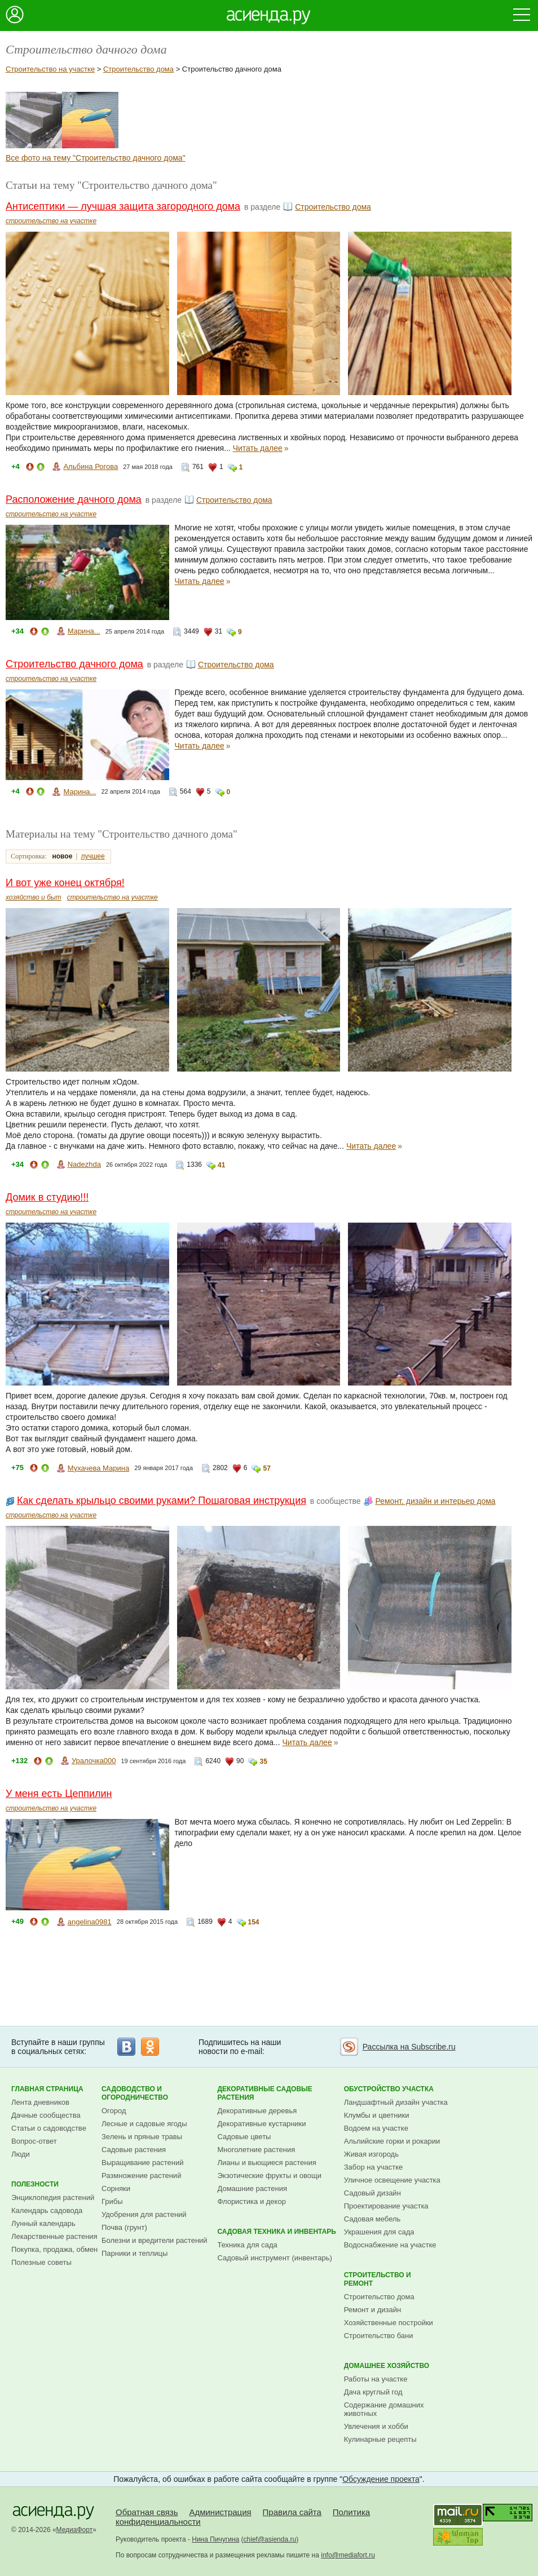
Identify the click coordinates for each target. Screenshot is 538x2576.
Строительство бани (378, 2335)
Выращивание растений (142, 2162)
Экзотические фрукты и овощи (269, 2175)
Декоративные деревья (257, 2110)
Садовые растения (134, 2149)
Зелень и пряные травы (142, 2136)
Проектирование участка (386, 2206)
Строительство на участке (50, 69)
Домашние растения (252, 2188)
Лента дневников (40, 2102)
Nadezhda (84, 1164)
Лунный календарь (43, 2223)
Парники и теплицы (134, 2253)
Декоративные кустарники (261, 2123)
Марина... (84, 631)
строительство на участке (51, 221)
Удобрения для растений (144, 2214)
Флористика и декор (251, 2201)
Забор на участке (373, 2167)
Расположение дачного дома (74, 499)
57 (266, 1468)
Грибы (112, 2201)
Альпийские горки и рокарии (392, 2141)
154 (253, 1922)
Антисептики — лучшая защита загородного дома (123, 206)
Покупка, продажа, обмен (54, 2249)
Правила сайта (292, 2512)
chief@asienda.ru (270, 2539)
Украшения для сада (379, 2232)
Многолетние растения (256, 2149)
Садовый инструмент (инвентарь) (274, 2258)
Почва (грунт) (124, 2227)
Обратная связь (147, 2512)
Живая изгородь (371, 2154)
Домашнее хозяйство (387, 2366)
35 (263, 1761)
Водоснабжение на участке (390, 2245)
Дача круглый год (373, 2392)
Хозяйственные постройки (388, 2322)
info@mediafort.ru (348, 2555)
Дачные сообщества (46, 2115)
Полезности (35, 2184)
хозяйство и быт (33, 897)
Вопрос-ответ (34, 2141)
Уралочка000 (94, 1760)
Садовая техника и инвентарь (276, 2232)
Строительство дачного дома (74, 664)
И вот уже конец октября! (65, 882)
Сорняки (116, 2188)
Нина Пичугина (215, 2539)
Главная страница (47, 2089)
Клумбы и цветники (376, 2115)
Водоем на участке (376, 2128)
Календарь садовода (46, 2210)
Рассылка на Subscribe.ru (409, 2046)
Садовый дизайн (372, 2193)
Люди (20, 2154)
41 (221, 1165)
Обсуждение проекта (381, 2479)
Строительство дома (138, 69)
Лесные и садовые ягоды (144, 2123)
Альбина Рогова (90, 466)
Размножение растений (141, 2175)
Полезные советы (41, 2262)
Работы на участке (376, 2379)
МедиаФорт (74, 2530)
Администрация (220, 2512)
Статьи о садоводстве (48, 2128)
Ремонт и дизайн (373, 2309)
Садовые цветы (244, 2136)
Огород (114, 2110)
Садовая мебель (372, 2219)
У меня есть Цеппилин (59, 1793)
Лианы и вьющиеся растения (266, 2162)
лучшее (92, 856)
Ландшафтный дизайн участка (396, 2102)
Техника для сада (247, 2245)
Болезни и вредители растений (155, 2240)
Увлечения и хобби (376, 2426)
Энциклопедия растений (52, 2197)
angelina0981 (90, 1922)
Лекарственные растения (54, 2236)
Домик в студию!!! (47, 1197)
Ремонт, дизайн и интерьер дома (435, 1501)
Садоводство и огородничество (135, 2093)
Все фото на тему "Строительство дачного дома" (96, 157)
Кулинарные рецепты (380, 2439)
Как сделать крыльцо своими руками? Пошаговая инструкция (161, 1500)
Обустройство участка (389, 2089)
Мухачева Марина (98, 1468)
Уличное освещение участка (392, 2180)
